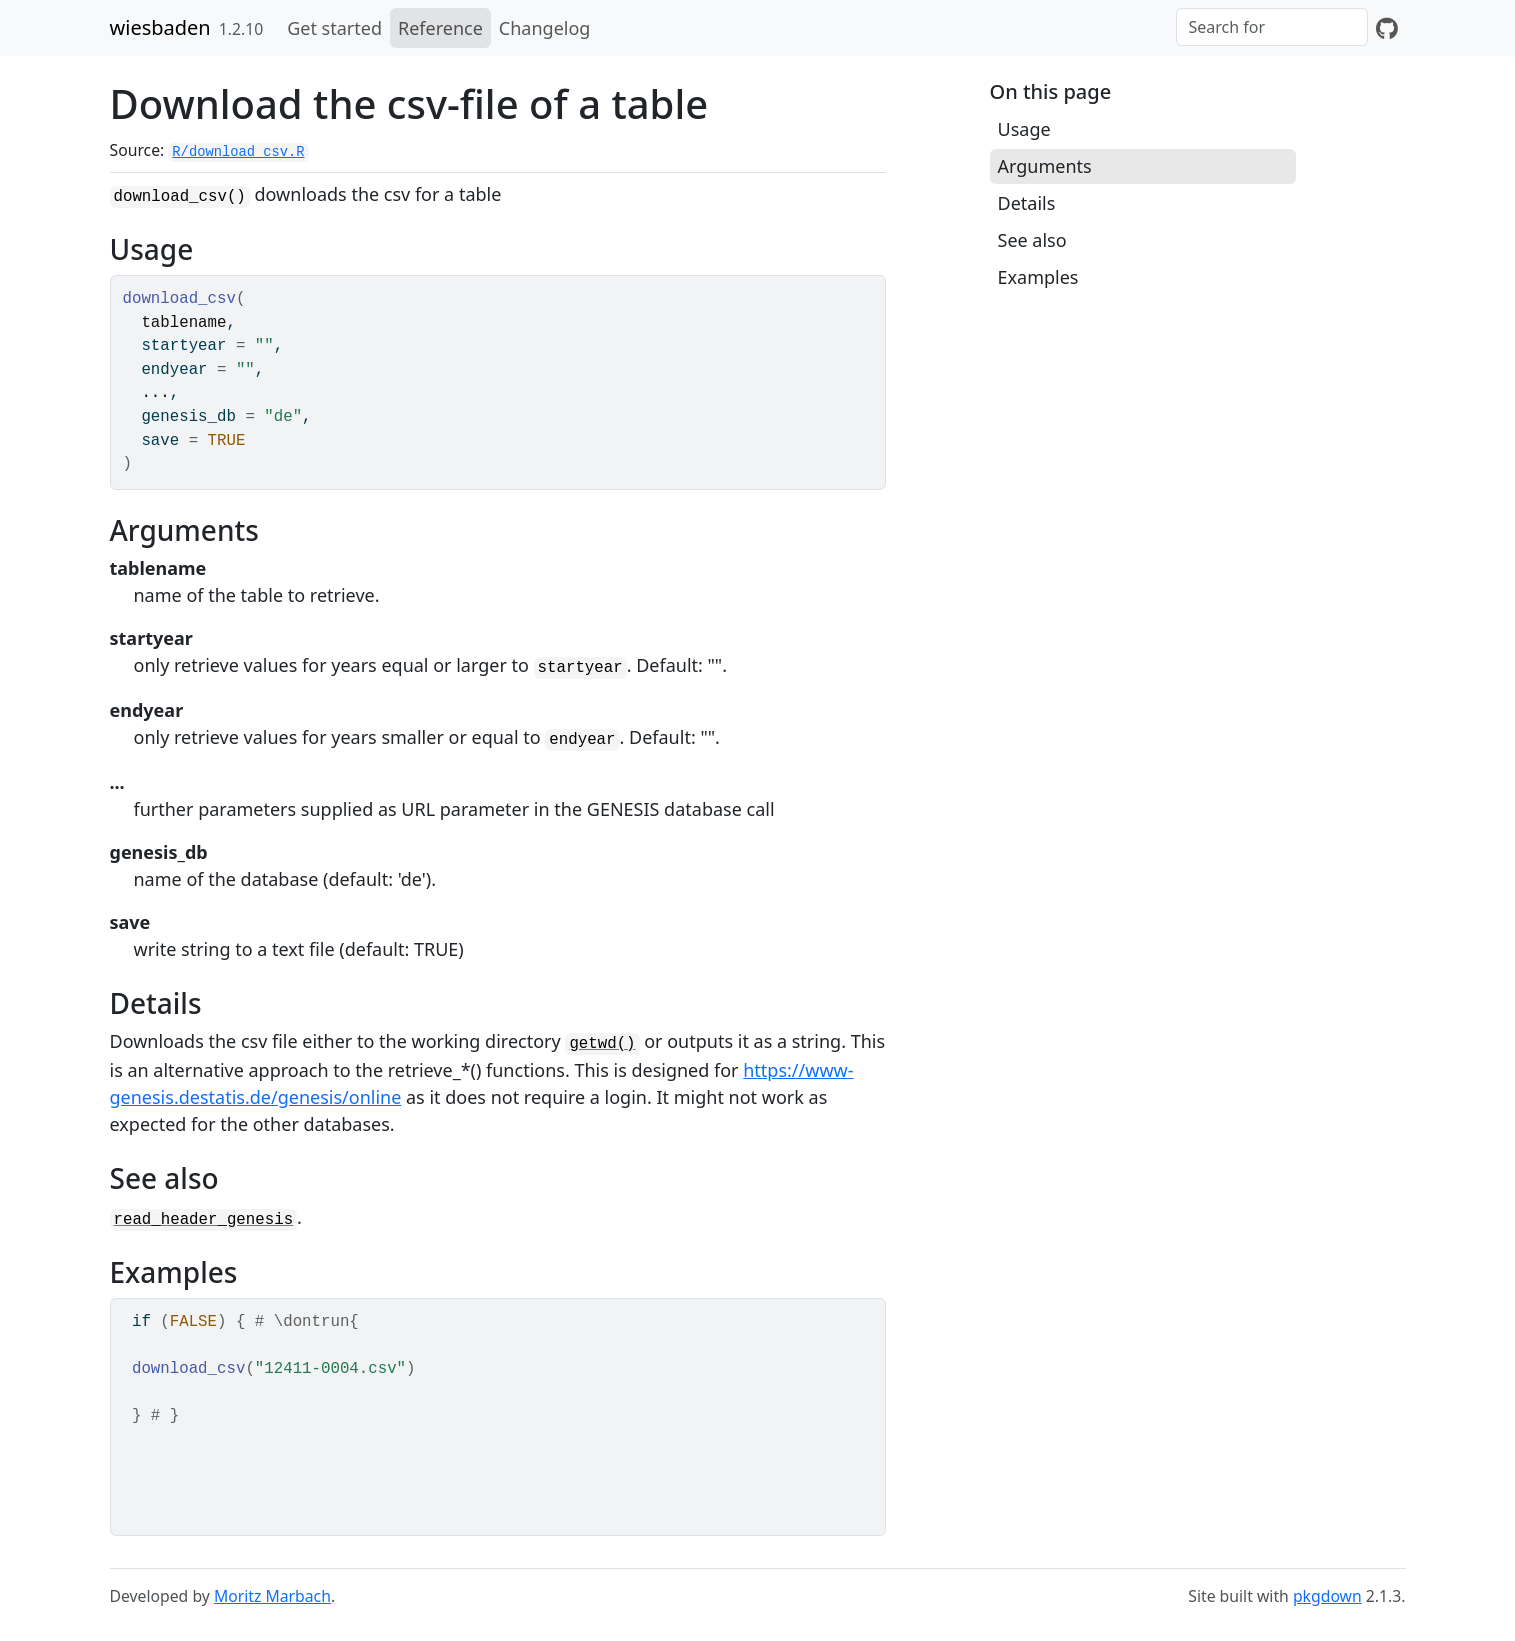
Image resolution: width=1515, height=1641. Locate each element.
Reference (440, 28)
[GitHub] (1387, 28)
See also (1032, 240)
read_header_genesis (204, 1220)
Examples (1038, 277)
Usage (1024, 129)
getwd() (602, 1044)
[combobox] (1272, 27)
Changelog (545, 28)
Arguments (1045, 166)
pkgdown (1327, 1596)
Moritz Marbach (272, 1596)
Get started (334, 28)
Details (1027, 203)
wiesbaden (160, 27)
